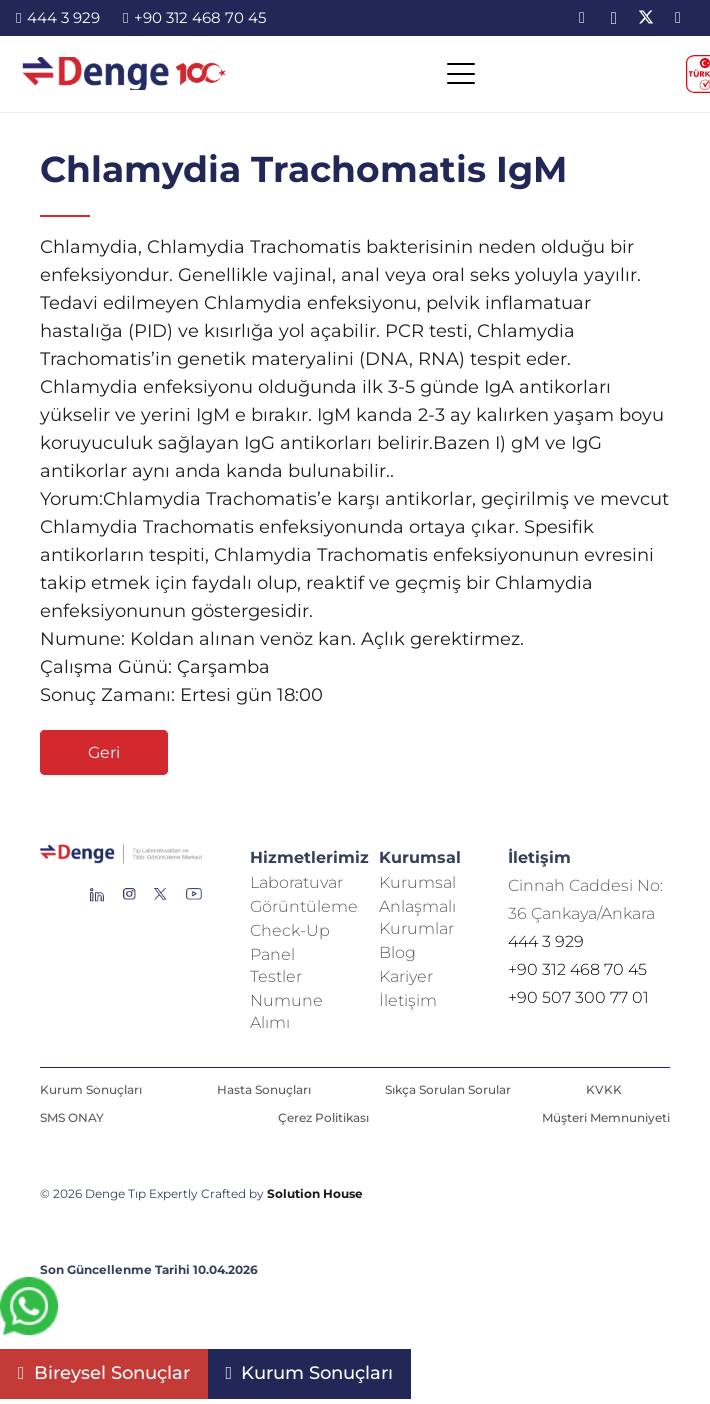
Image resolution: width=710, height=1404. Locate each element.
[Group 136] (194, 902)
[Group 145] (97, 902)
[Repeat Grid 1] (121, 858)
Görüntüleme (304, 906)
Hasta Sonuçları (264, 1089)
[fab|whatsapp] (29, 1310)
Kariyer (406, 976)
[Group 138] (129, 902)
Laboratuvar (296, 882)
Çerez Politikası (323, 1117)
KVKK (604, 1089)
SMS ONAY (72, 1117)
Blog (397, 952)
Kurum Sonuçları (91, 1089)
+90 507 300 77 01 (578, 997)
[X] (646, 18)
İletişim (408, 1000)
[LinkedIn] (582, 18)
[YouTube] (678, 18)
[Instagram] (614, 18)
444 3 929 (546, 941)
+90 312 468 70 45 (577, 969)
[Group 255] (160, 902)
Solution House (315, 1193)
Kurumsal (417, 882)
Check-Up (290, 930)
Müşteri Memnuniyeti (606, 1117)
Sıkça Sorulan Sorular (448, 1089)
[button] (460, 76)
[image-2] (125, 76)
